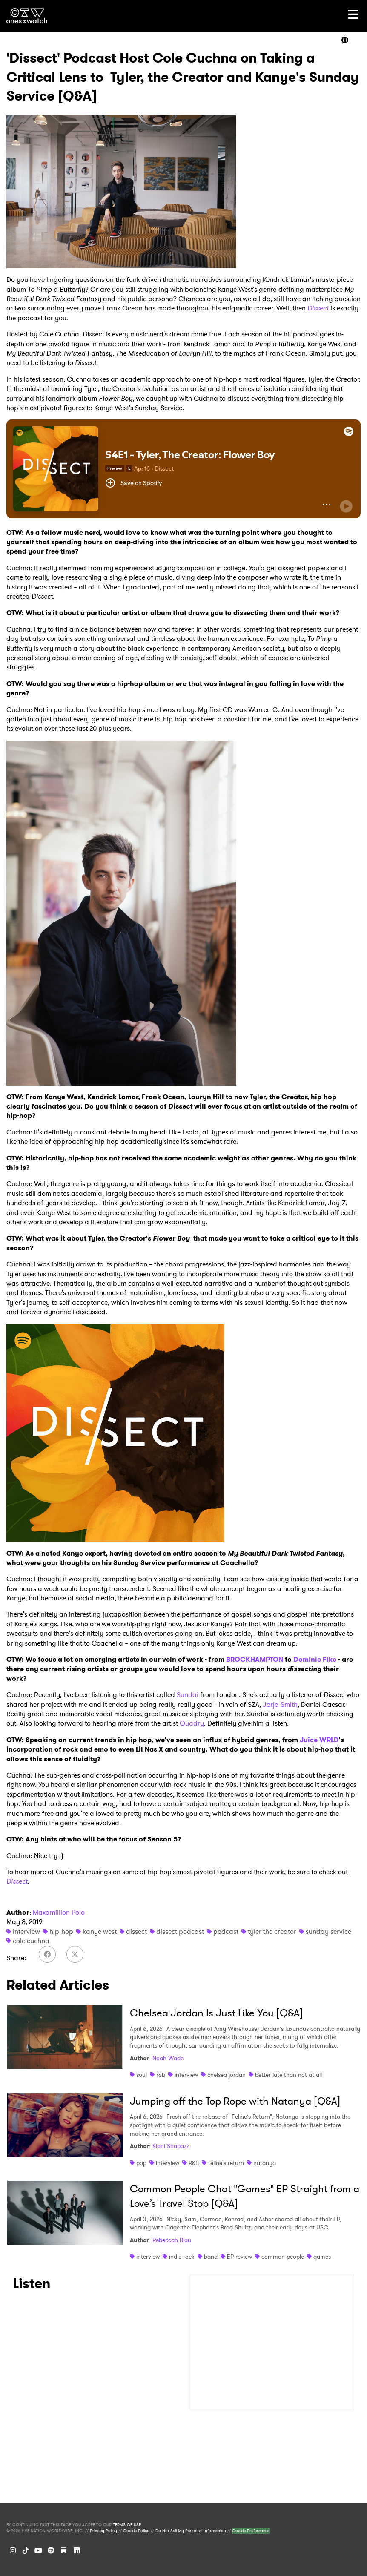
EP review (239, 2256)
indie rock (182, 2256)
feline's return (226, 2163)
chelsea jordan (226, 2075)
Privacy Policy (103, 2531)
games (322, 2256)
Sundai (187, 1695)
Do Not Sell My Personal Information (190, 2531)
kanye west (100, 1931)
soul (141, 2075)
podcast (225, 1931)
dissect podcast (180, 1931)
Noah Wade (168, 2058)
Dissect (318, 308)
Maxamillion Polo (59, 1912)
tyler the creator (272, 1931)
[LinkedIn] (76, 2550)
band (211, 2256)
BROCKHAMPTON (254, 1659)
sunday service (328, 1931)
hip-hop (61, 1931)
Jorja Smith (280, 1704)
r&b (160, 2075)
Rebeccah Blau (171, 2240)
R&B (194, 2163)
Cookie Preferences (251, 2531)
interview (26, 1931)
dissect (136, 1931)
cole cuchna (31, 1941)
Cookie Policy (136, 2531)
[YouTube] (38, 2550)
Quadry (192, 1723)
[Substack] (63, 2550)
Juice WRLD (319, 1740)
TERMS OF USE (127, 2525)
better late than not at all (288, 2075)
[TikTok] (25, 2550)
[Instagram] (12, 2550)
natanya (264, 2163)
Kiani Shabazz (170, 2146)
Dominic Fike (314, 1659)
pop (141, 2163)
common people (282, 2256)
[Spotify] (51, 2550)
